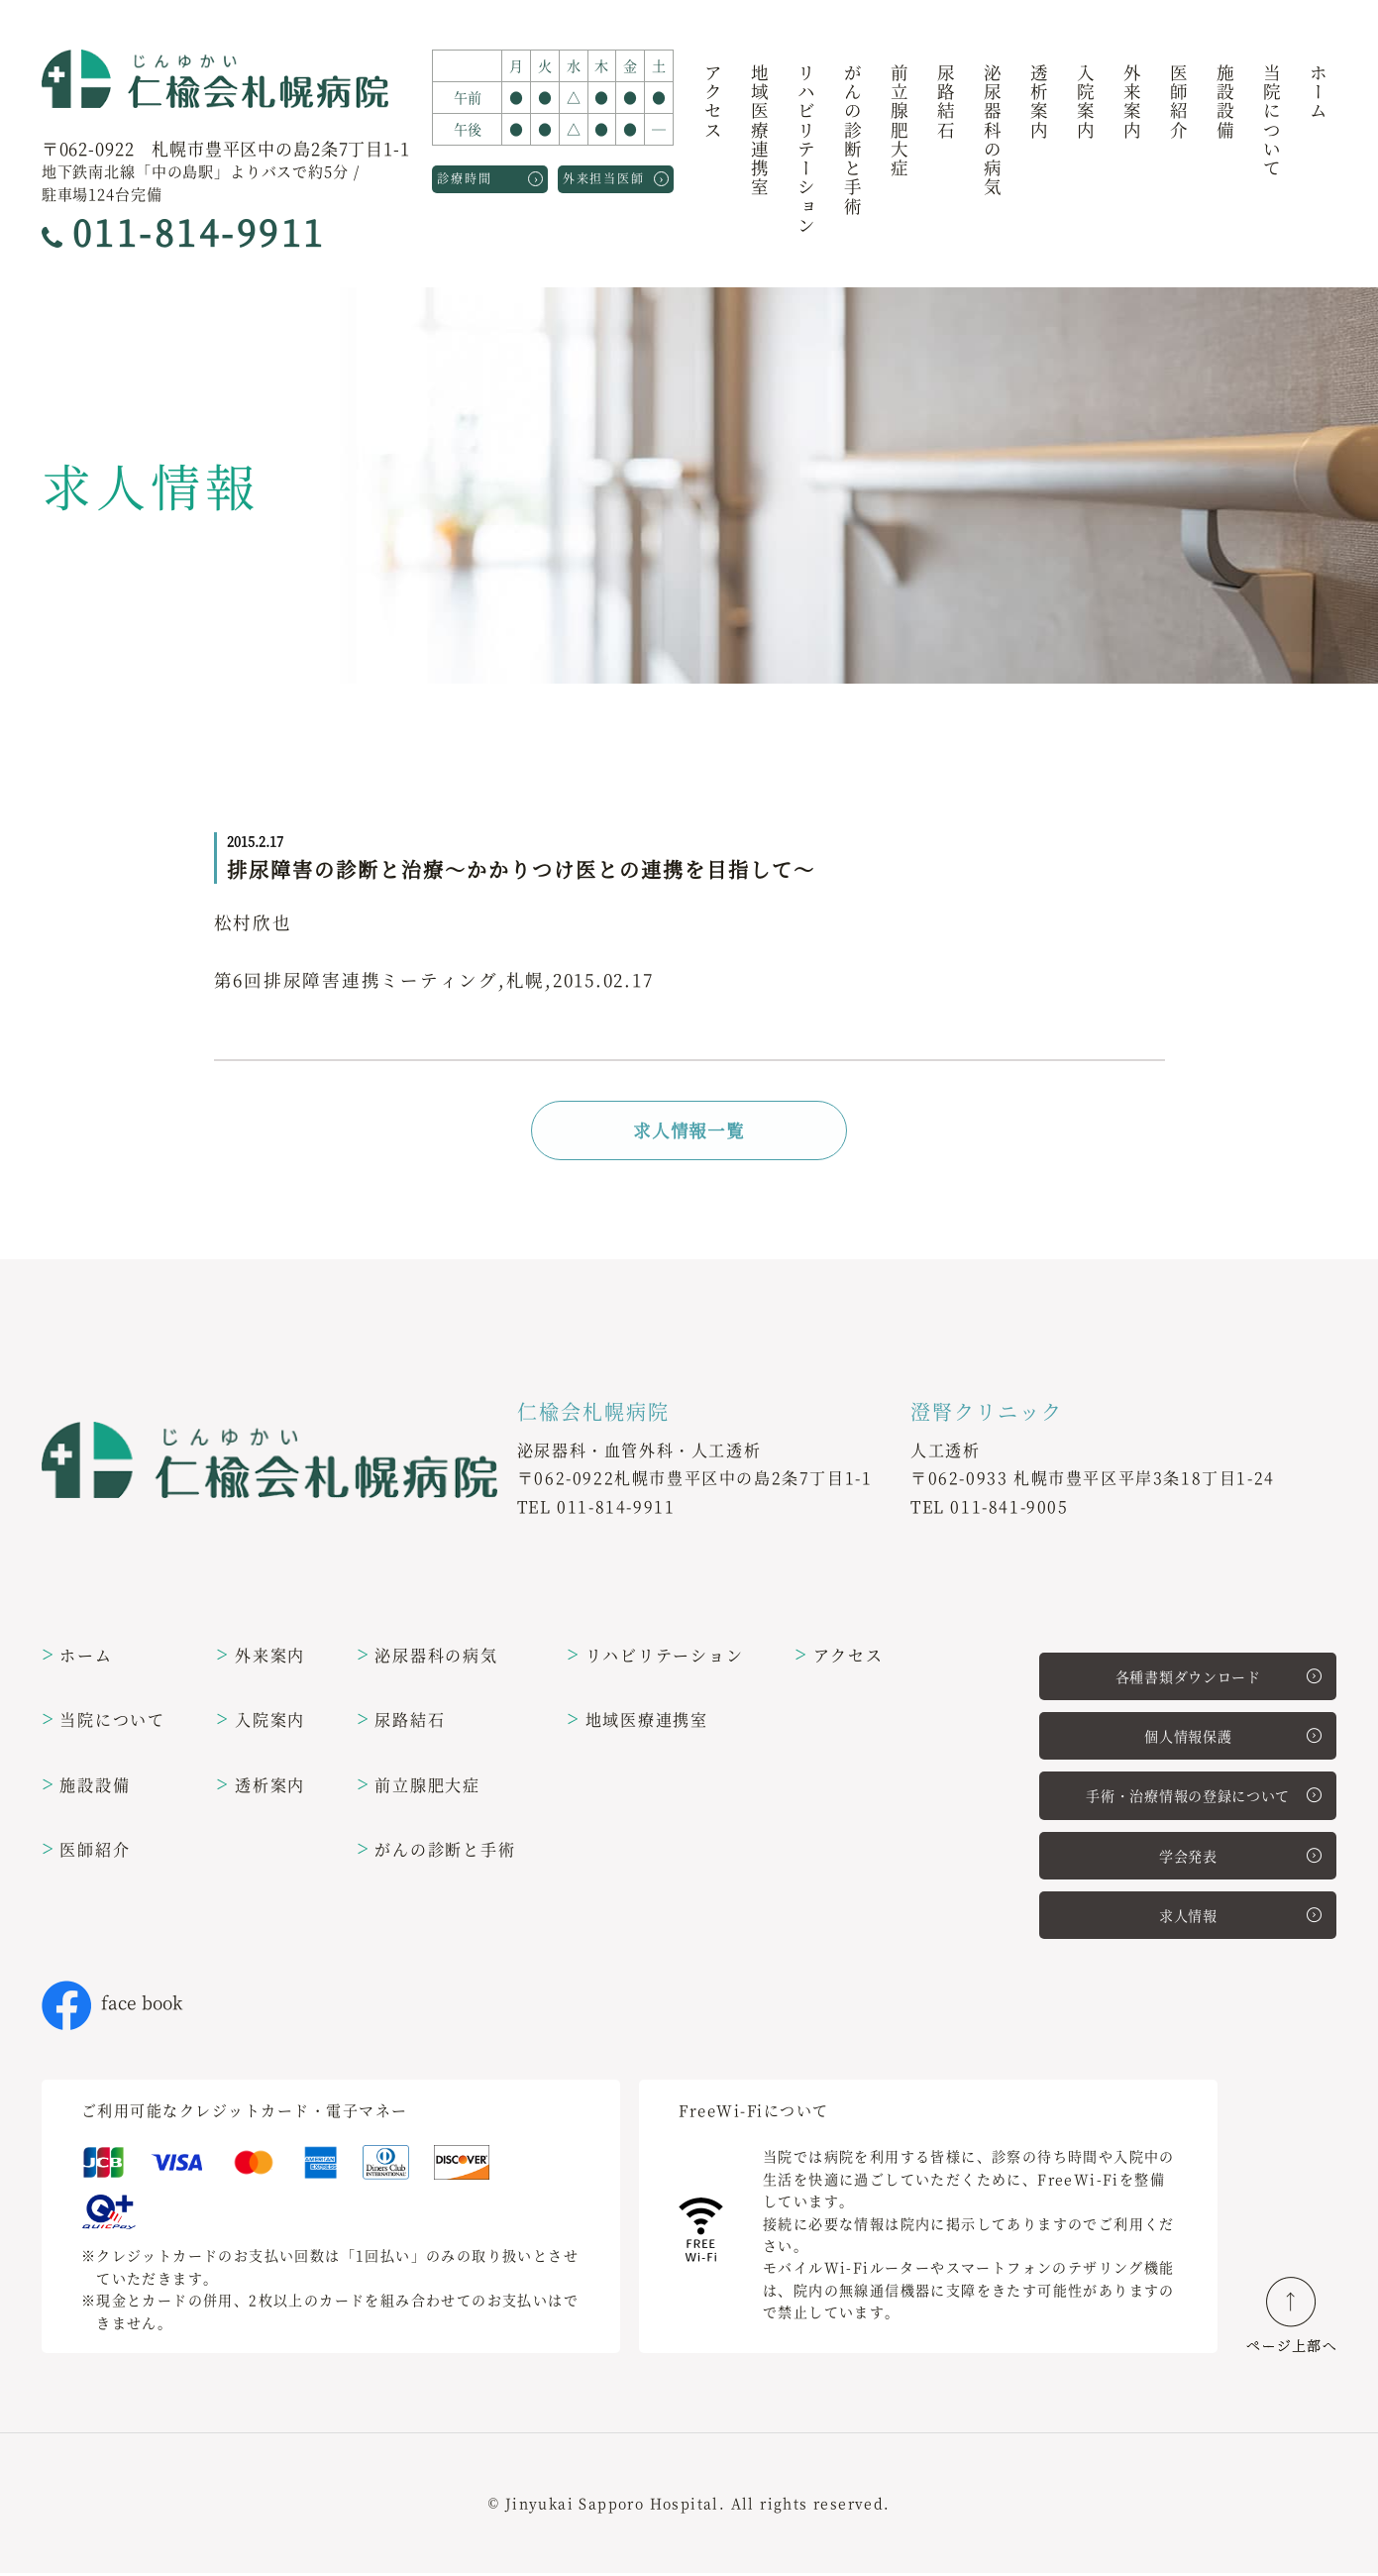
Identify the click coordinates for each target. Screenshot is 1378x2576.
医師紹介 (1178, 102)
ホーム (1318, 93)
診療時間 (490, 177)
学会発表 (1240, 1859)
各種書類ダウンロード (1219, 1678)
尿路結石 (945, 102)
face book (112, 2005)
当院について (1271, 121)
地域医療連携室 (759, 131)
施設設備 (1225, 102)
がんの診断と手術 (852, 140)
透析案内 (1038, 102)
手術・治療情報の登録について (1204, 1798)
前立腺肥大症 (899, 121)
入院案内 (1085, 102)
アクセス (712, 102)
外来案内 (1131, 102)
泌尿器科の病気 (992, 131)
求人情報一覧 (689, 1131)
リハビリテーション (806, 150)
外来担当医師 (616, 177)
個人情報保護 (1233, 1739)
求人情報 (1240, 1918)
